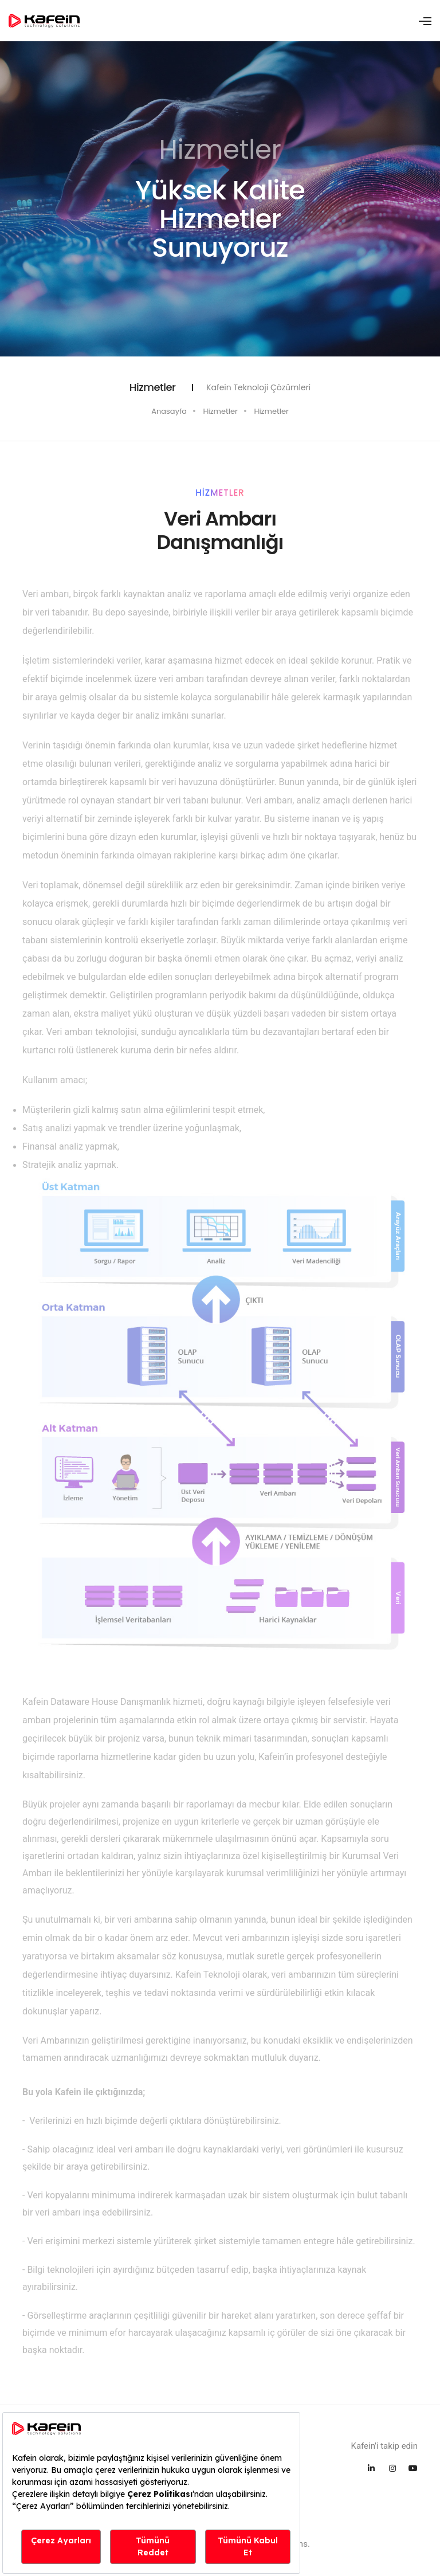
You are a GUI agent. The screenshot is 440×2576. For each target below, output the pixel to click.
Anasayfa (169, 411)
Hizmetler (220, 411)
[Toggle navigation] (425, 21)
